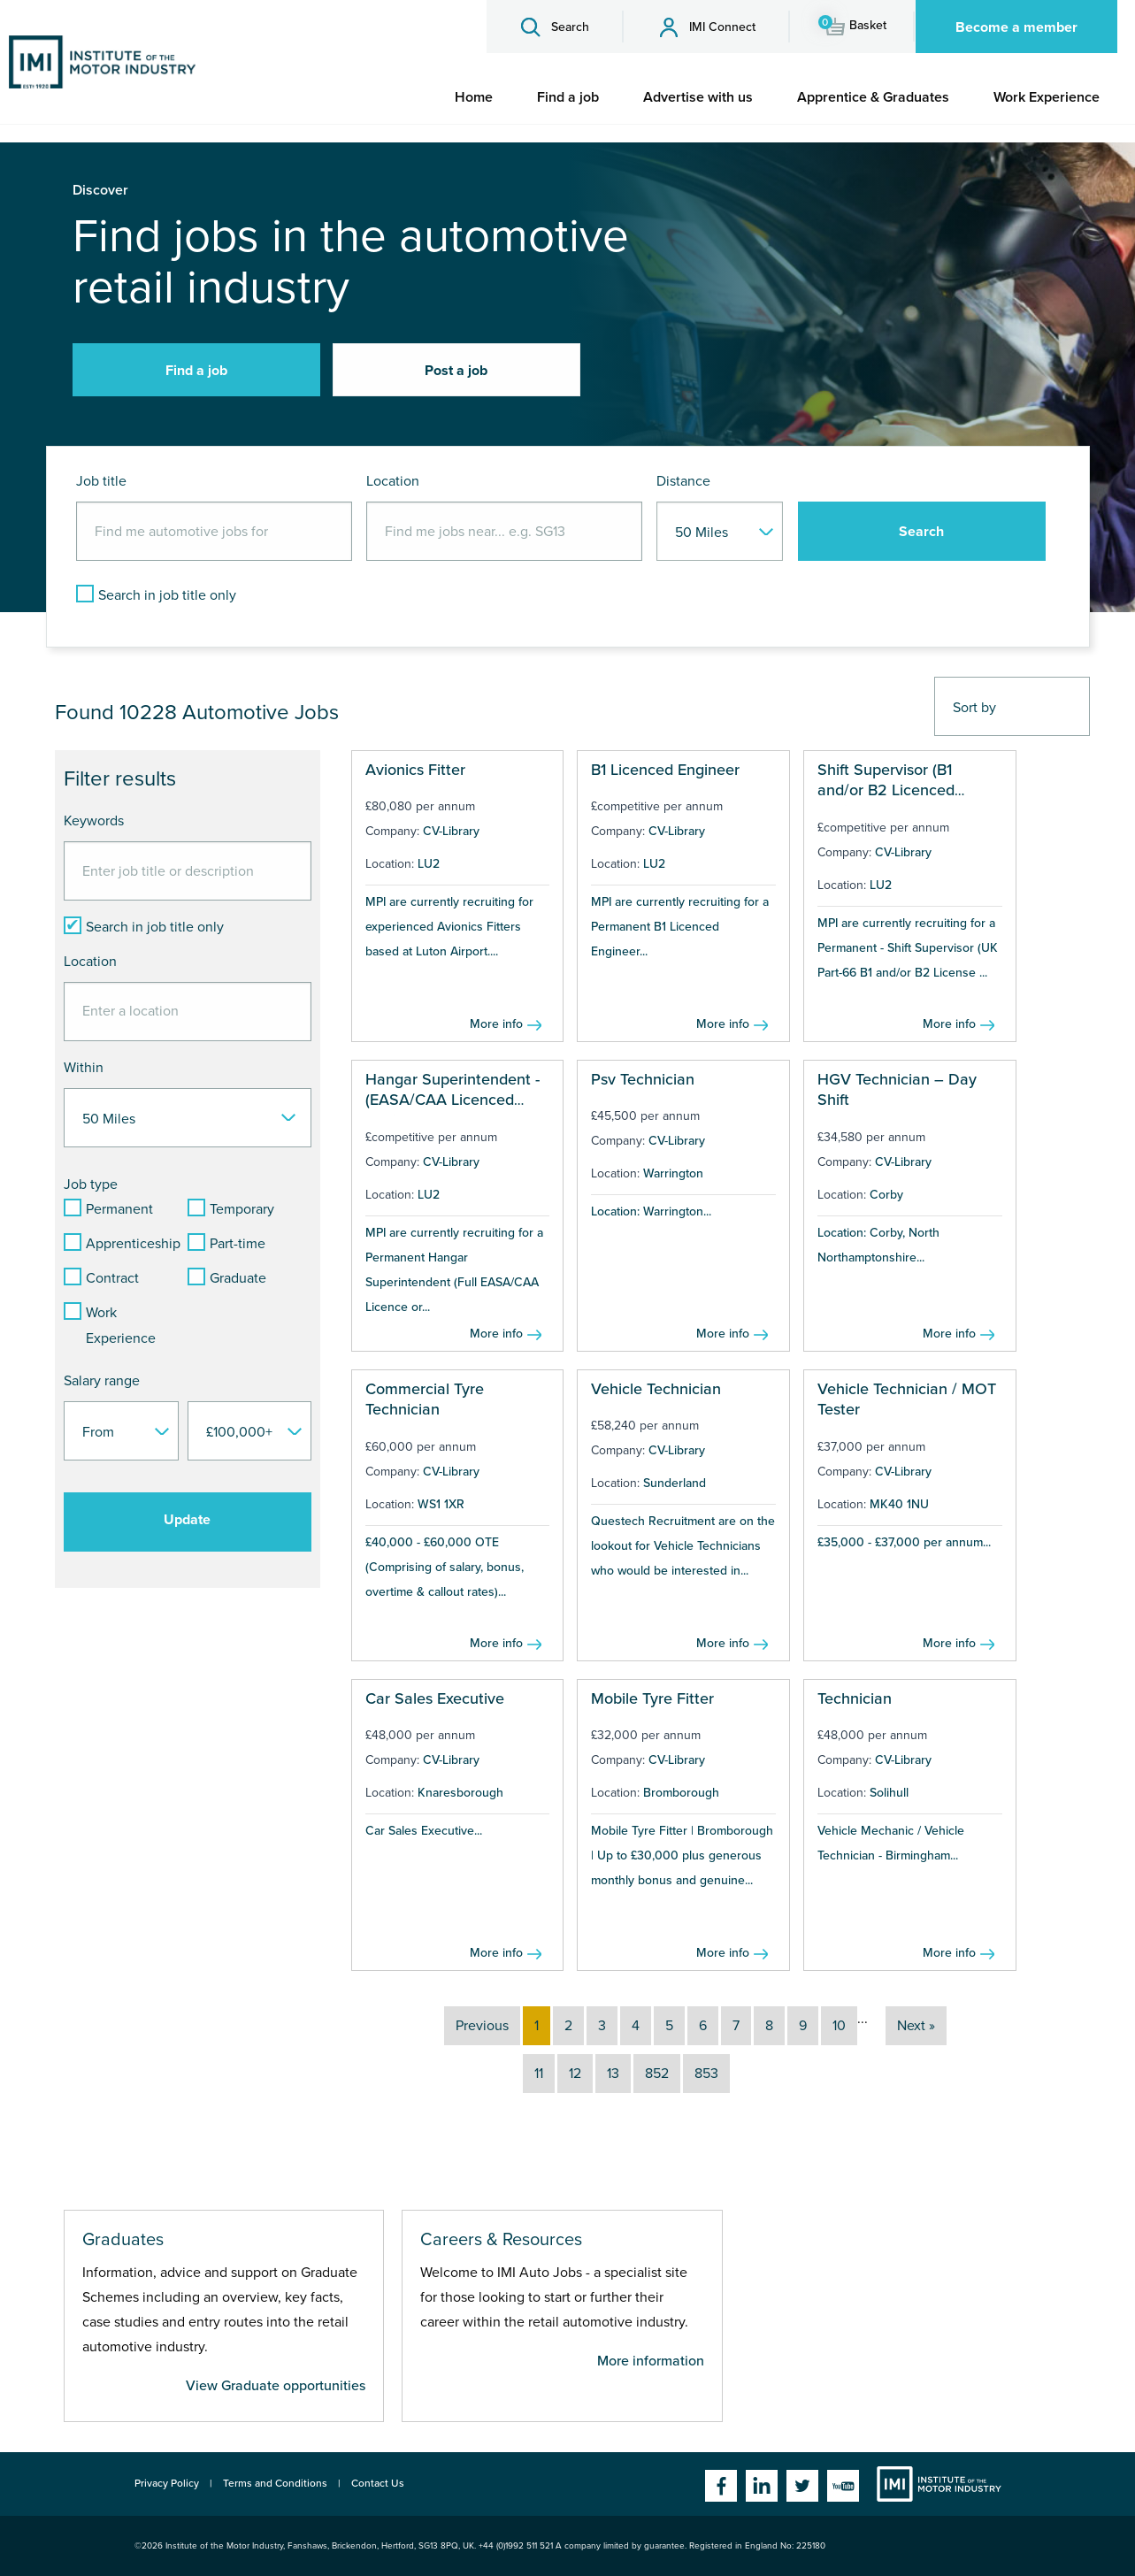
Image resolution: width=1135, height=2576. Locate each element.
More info (496, 1023)
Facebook (721, 2486)
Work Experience (1046, 97)
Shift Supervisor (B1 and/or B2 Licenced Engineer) (886, 790)
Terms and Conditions (275, 2483)
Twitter (802, 2486)
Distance (683, 481)
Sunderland (674, 1483)
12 (575, 2073)
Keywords (94, 821)
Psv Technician (642, 1079)
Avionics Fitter (415, 769)
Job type (91, 1184)
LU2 (429, 863)
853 (706, 2073)
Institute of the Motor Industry (939, 2484)
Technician (854, 1698)
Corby (886, 1194)
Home (474, 97)
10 (839, 2026)
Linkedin (762, 2486)
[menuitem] (473, 97)
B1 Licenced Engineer (665, 769)
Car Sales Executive (434, 1698)
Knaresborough (460, 1792)
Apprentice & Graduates (873, 97)
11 (538, 2073)
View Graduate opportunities (275, 2386)
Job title (101, 481)
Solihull (889, 1792)
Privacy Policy (166, 2483)
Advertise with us (698, 97)
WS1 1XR (441, 1504)
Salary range (102, 1381)
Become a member (1016, 27)
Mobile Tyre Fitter (652, 1698)
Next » (916, 2026)
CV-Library (451, 831)
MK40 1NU (899, 1504)
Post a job (456, 371)
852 (657, 2073)
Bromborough (681, 1792)
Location (392, 481)
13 (613, 2073)
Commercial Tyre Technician (424, 1399)
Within (84, 1068)
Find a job (568, 97)
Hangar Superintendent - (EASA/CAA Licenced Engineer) (452, 1100)
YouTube (843, 2486)
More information (650, 2361)
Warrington (673, 1173)
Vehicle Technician (656, 1389)
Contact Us (377, 2483)
